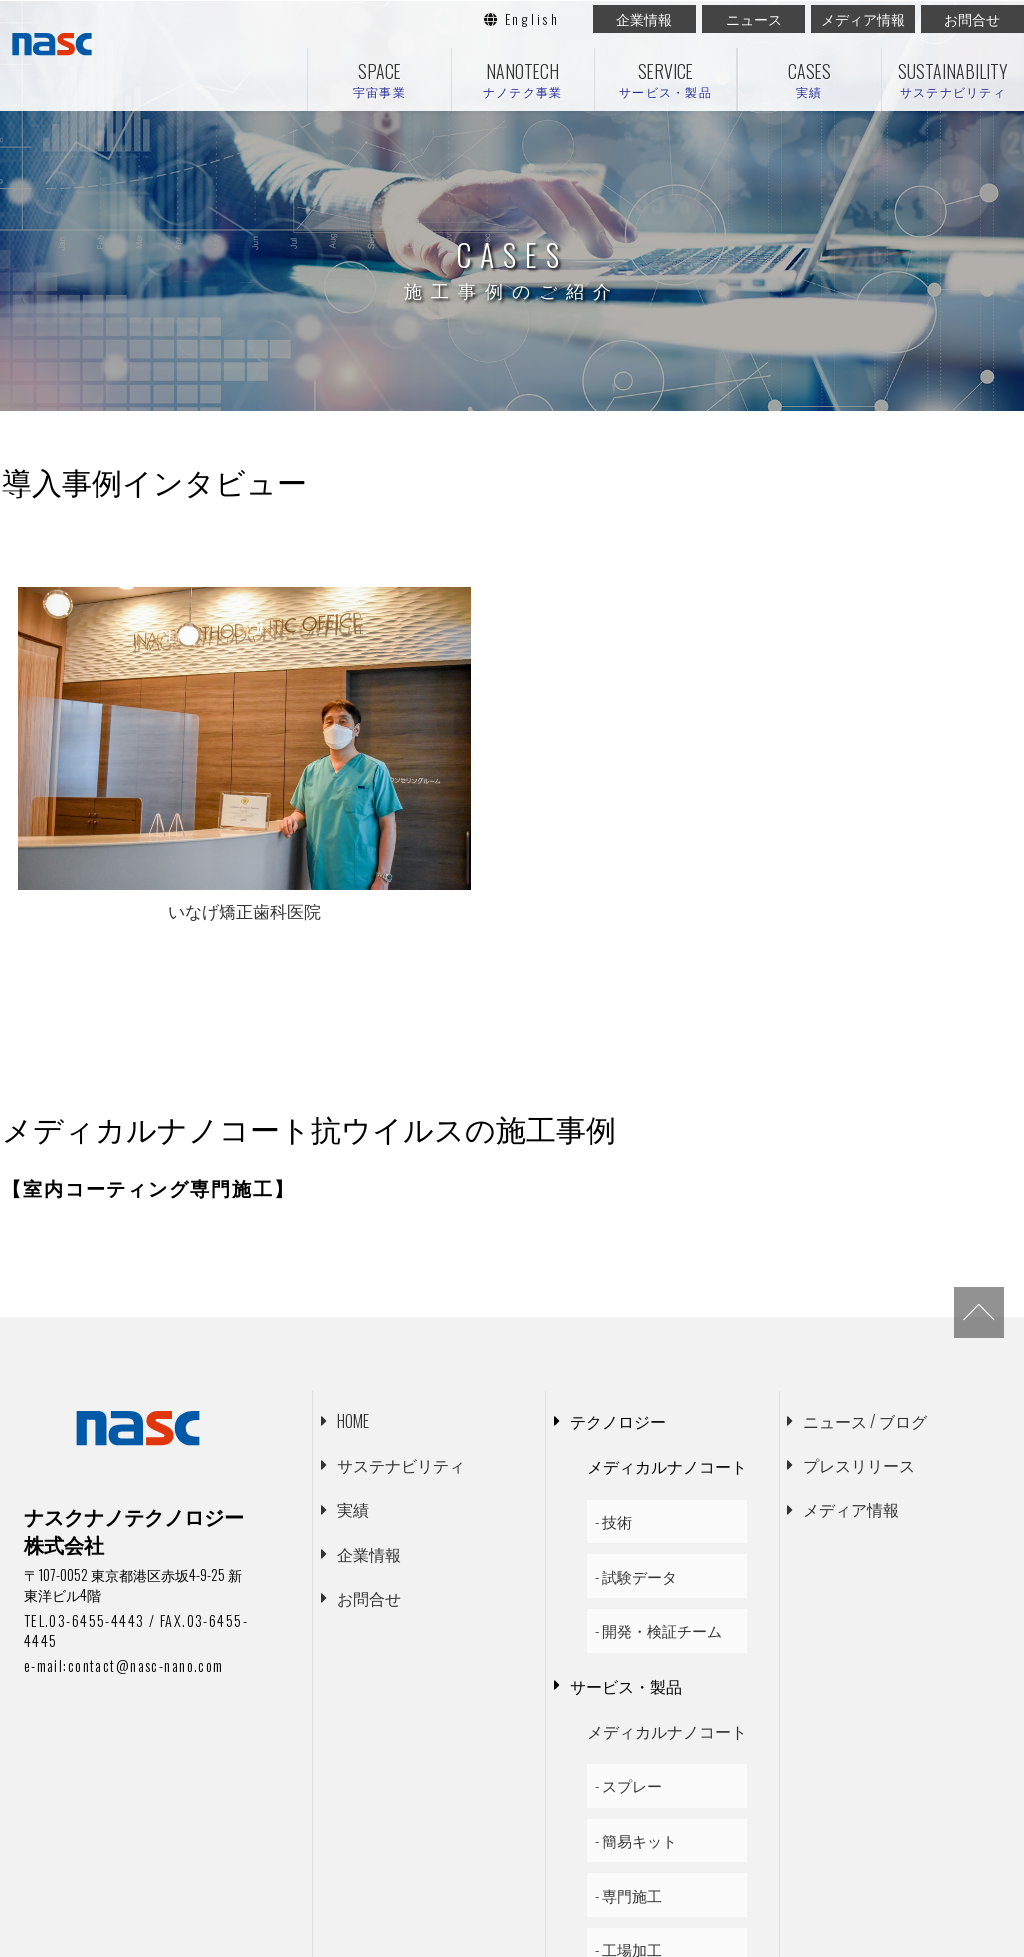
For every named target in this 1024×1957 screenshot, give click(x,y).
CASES (809, 79)
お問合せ (972, 19)
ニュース (754, 19)
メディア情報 (863, 19)
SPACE (379, 79)
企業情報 (644, 19)
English (522, 19)
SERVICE (665, 79)
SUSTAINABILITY (953, 79)
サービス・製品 (626, 1519)
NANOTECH (523, 79)
